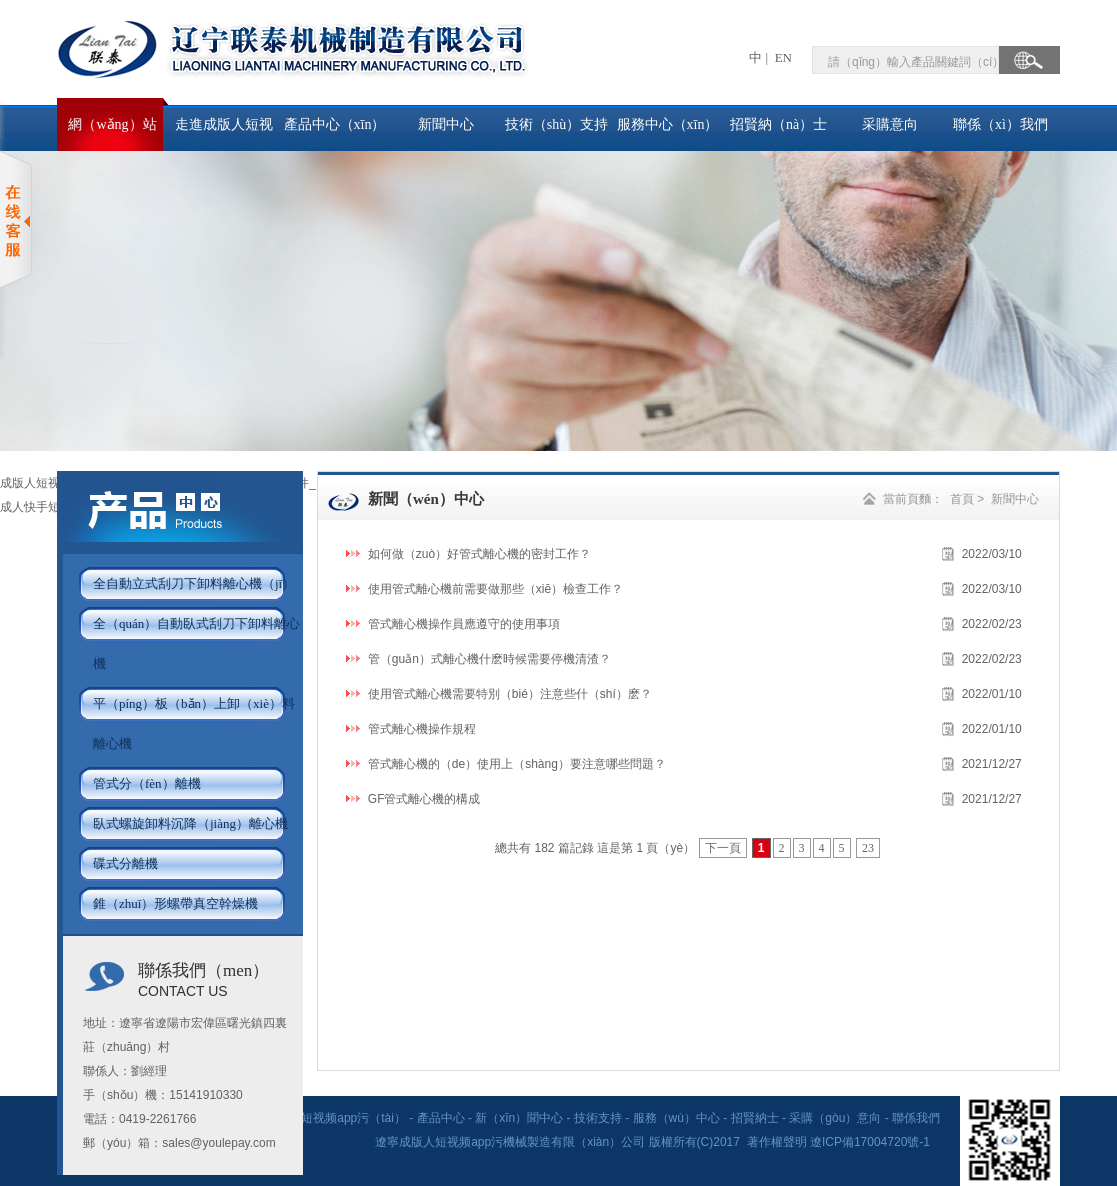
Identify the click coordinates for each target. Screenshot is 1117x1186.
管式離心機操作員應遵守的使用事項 (464, 624)
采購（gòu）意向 (835, 1118)
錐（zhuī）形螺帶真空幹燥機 (175, 903)
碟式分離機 (125, 863)
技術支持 (598, 1118)
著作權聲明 (777, 1142)
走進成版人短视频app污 (224, 134)
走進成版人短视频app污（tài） (323, 1118)
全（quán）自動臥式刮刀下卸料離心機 (196, 643)
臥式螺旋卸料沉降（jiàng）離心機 (190, 823)
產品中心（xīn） (335, 124)
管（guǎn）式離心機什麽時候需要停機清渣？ (489, 659)
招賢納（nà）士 (778, 124)
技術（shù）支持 (556, 124)
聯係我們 (916, 1118)
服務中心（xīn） (668, 124)
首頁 (962, 499)
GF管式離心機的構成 (424, 799)
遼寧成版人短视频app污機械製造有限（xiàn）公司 (511, 1142)
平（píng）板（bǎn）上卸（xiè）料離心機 (194, 723)
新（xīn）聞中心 (519, 1118)
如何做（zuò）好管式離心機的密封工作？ (479, 554)
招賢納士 (755, 1118)
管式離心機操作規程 (422, 729)
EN (781, 57)
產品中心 (441, 1118)
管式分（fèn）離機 (147, 783)
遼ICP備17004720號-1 (871, 1142)
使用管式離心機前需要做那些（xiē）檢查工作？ (495, 589)
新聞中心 (446, 124)
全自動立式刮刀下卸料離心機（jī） (194, 583)
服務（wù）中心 (676, 1118)
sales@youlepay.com (218, 1143)
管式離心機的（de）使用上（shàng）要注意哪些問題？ (517, 764)
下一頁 (723, 848)
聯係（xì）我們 (1000, 124)
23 (868, 848)
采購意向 (890, 124)
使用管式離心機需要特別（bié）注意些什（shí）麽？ (510, 694)
